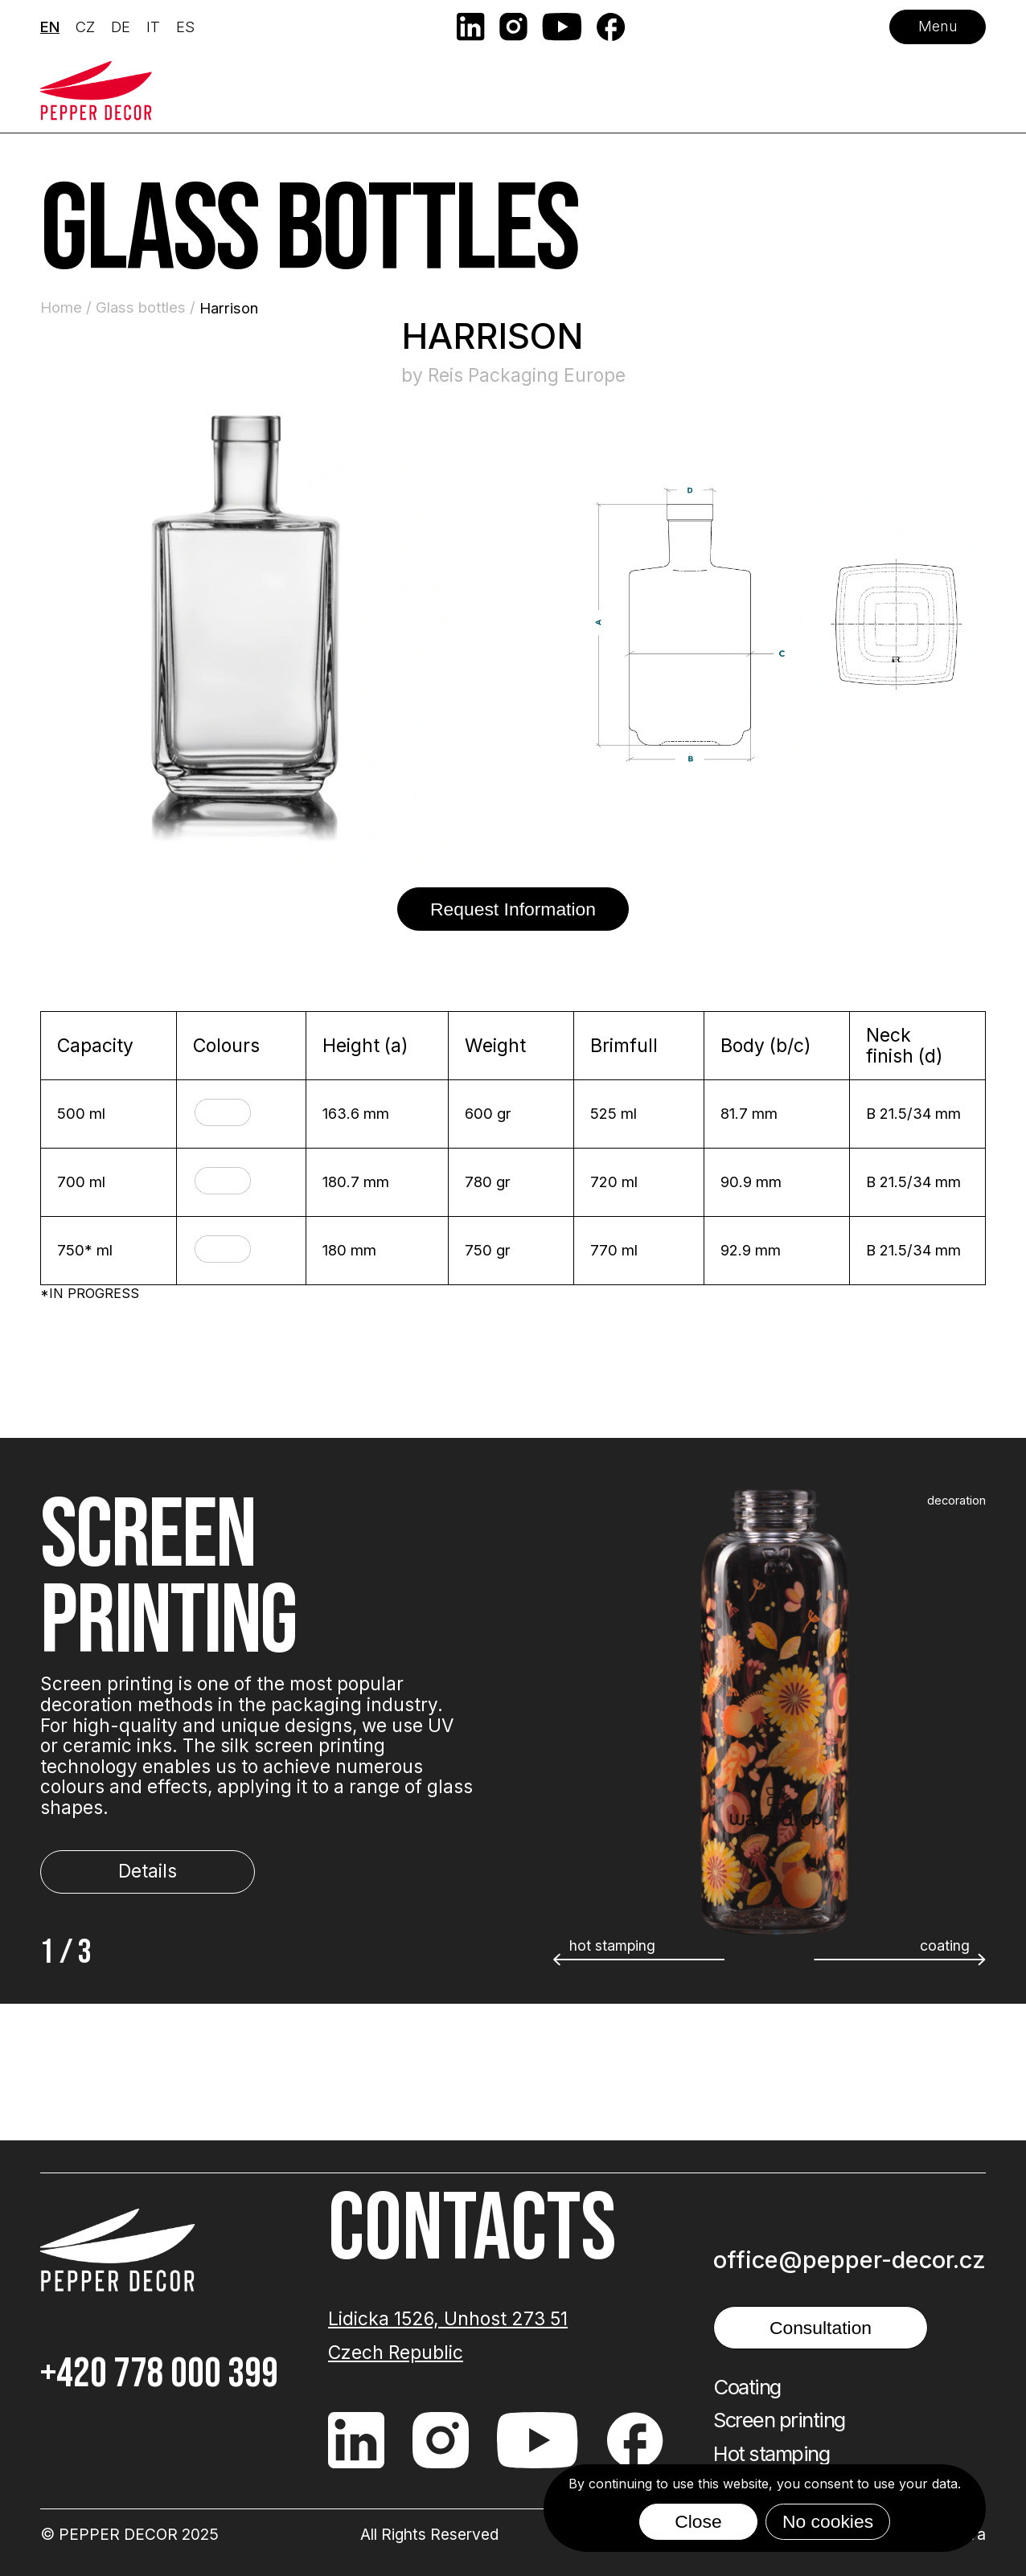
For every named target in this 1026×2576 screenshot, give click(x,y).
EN (50, 26)
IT (153, 26)
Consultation (821, 2327)
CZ (85, 26)
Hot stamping (771, 2453)
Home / (68, 307)
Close (698, 2521)
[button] (900, 1959)
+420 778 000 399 (159, 2374)
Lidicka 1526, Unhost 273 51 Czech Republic (448, 2336)
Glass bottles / (147, 307)
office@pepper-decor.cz (849, 2260)
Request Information (513, 909)
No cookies (827, 2521)
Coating (747, 2387)
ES (185, 26)
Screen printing (779, 2420)
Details (147, 1871)
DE (120, 26)
